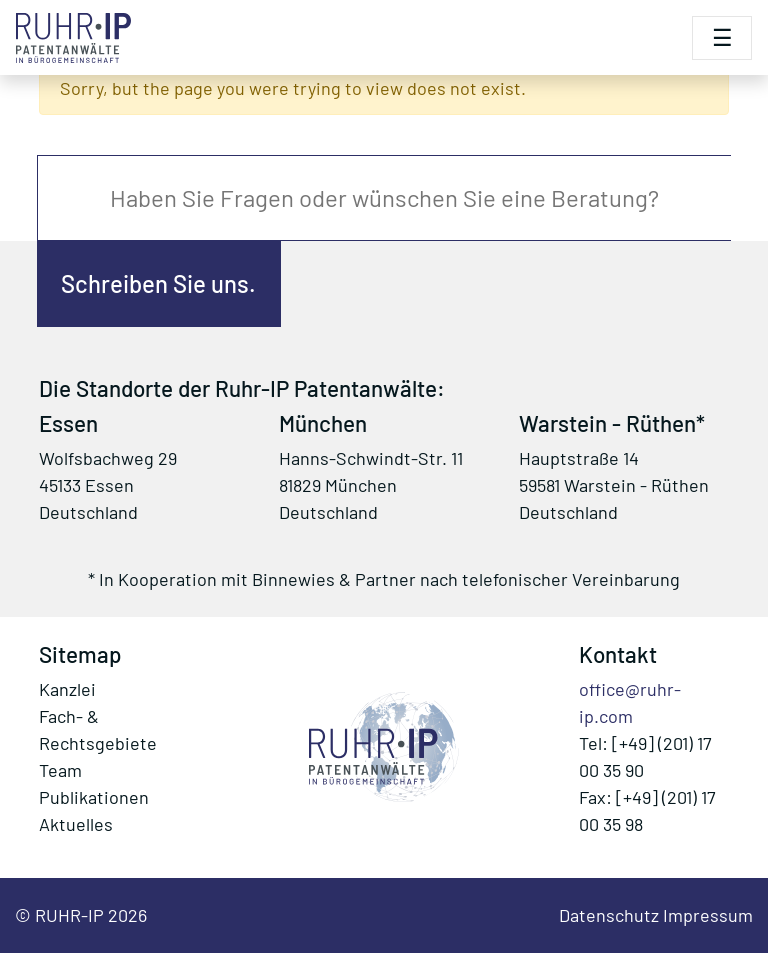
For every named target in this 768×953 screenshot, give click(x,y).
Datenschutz (609, 915)
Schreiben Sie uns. (158, 283)
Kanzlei (67, 689)
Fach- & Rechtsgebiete (98, 729)
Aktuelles (76, 824)
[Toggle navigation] (722, 38)
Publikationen (94, 797)
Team (60, 770)
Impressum (708, 915)
